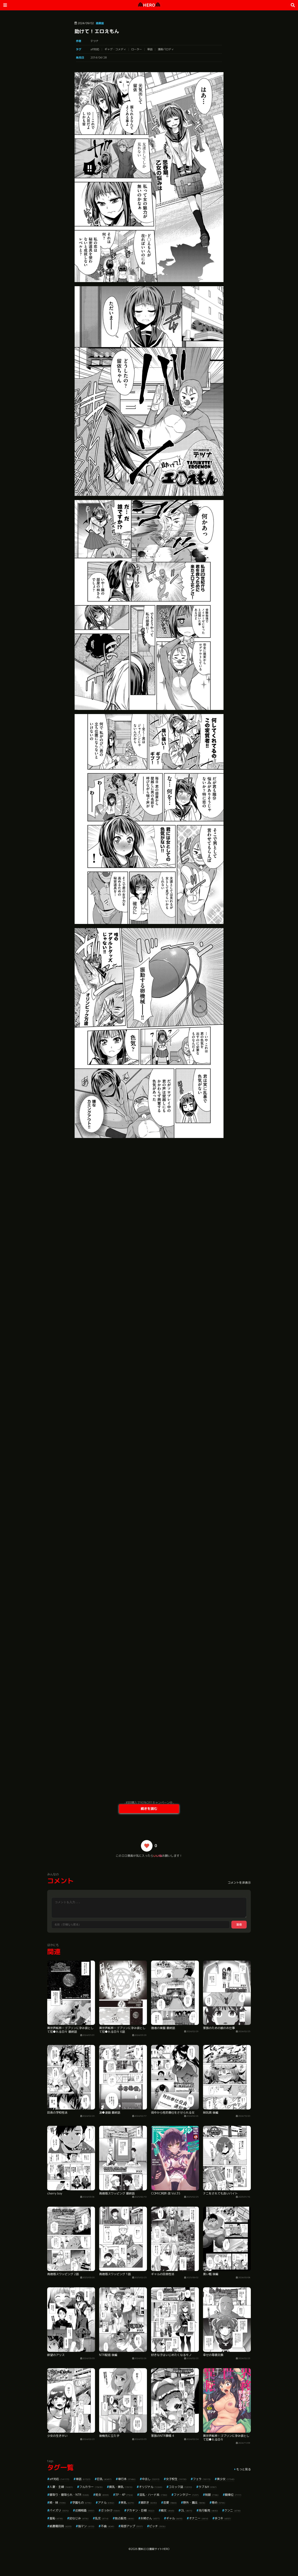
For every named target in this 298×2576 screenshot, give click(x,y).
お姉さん (150, 2518)
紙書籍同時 (60, 2526)
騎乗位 (233, 2495)
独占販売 (124, 2518)
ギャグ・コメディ (115, 49)
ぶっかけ (110, 2510)
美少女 (225, 2479)
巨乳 (104, 2479)
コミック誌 (180, 2487)
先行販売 (208, 2510)
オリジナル (150, 2487)
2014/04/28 (98, 57)
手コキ (223, 2518)
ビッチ (157, 2526)
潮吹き (149, 2502)
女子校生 (176, 2479)
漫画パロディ (166, 49)
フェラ (201, 2479)
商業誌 (100, 23)
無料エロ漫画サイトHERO (153, 2549)
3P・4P (124, 2495)
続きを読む (149, 1808)
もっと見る (243, 2469)
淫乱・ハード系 (153, 2495)
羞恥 (56, 2518)
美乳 (127, 2502)
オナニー (198, 2518)
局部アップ (132, 2526)
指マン (86, 2526)
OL (186, 2510)
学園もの (81, 2502)
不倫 (107, 2526)
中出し (151, 2479)
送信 (239, 1924)
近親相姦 (84, 2510)
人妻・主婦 (61, 2487)
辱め (218, 2502)
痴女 (167, 2510)
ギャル (174, 2518)
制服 (212, 2495)
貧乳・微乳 (120, 2487)
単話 (150, 49)
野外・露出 (194, 2502)
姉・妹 (57, 2502)
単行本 (127, 2479)
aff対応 (94, 49)
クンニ (232, 2510)
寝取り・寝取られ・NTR (69, 2495)
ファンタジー (186, 2495)
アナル (106, 2502)
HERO (149, 5)
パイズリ (59, 2510)
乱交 (101, 2518)
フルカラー (91, 2487)
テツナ (94, 41)
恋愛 (170, 2502)
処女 (102, 2495)
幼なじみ (79, 2518)
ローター (136, 49)
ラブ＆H (207, 2487)
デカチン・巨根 (140, 2510)
